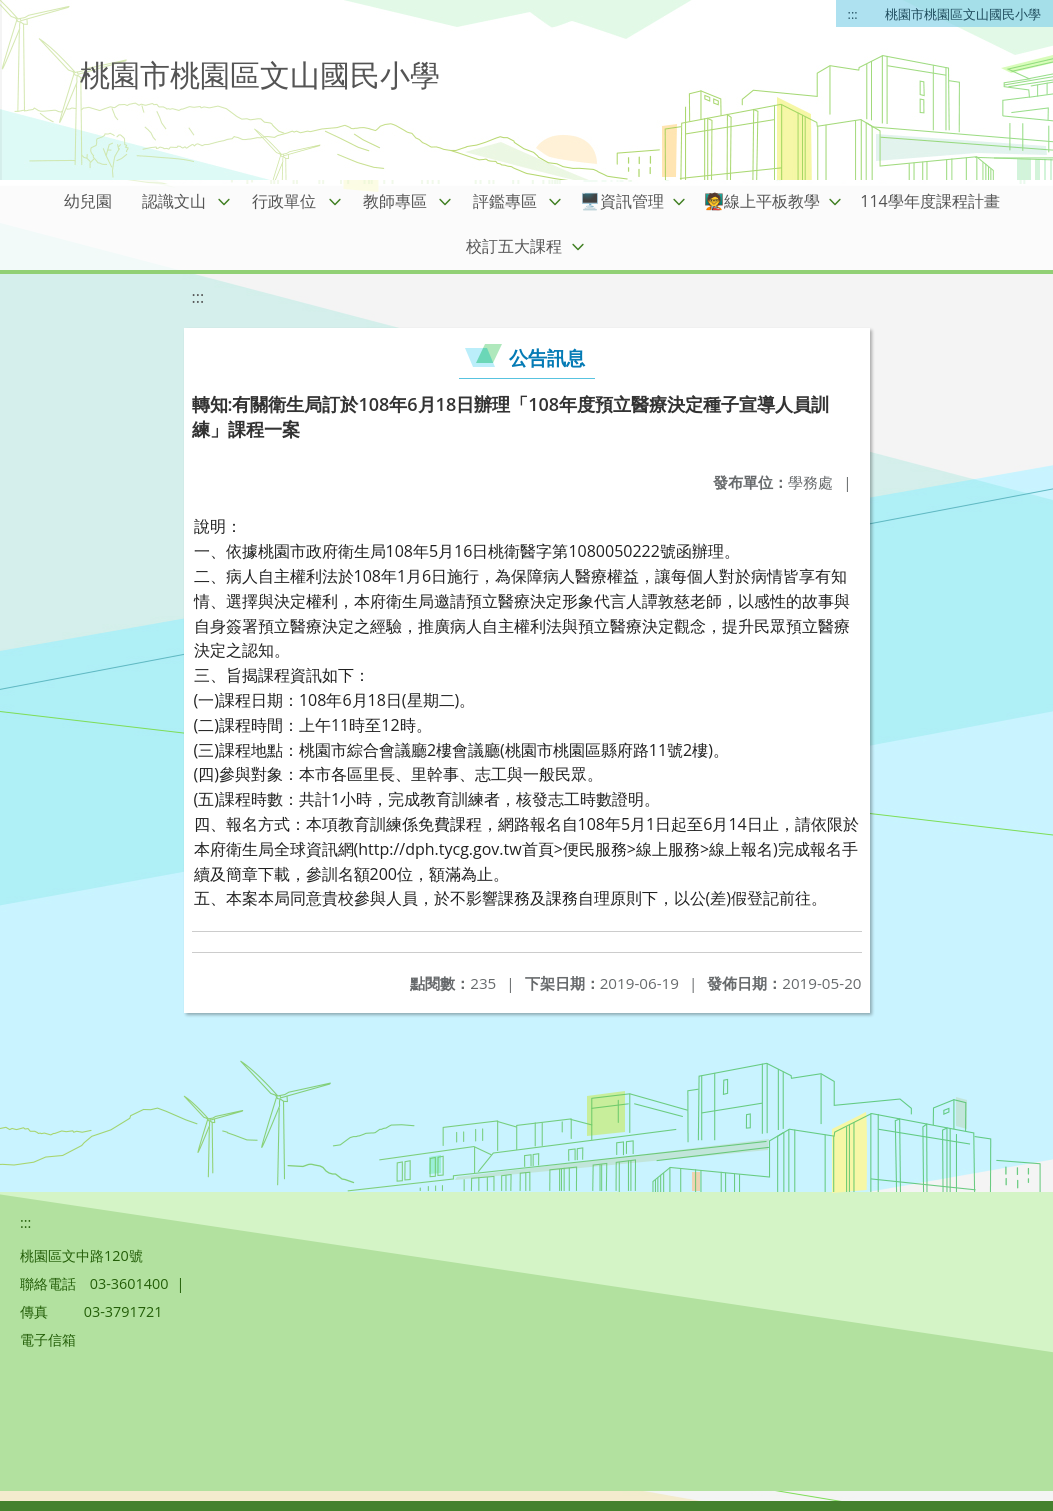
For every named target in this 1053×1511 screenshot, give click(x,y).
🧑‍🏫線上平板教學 (762, 201)
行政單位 (284, 201)
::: (853, 14)
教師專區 (395, 201)
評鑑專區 (505, 201)
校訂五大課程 (514, 246)
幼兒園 (88, 201)
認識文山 (174, 201)
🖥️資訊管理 (622, 201)
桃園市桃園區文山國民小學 (963, 14)
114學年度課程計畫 (929, 201)
